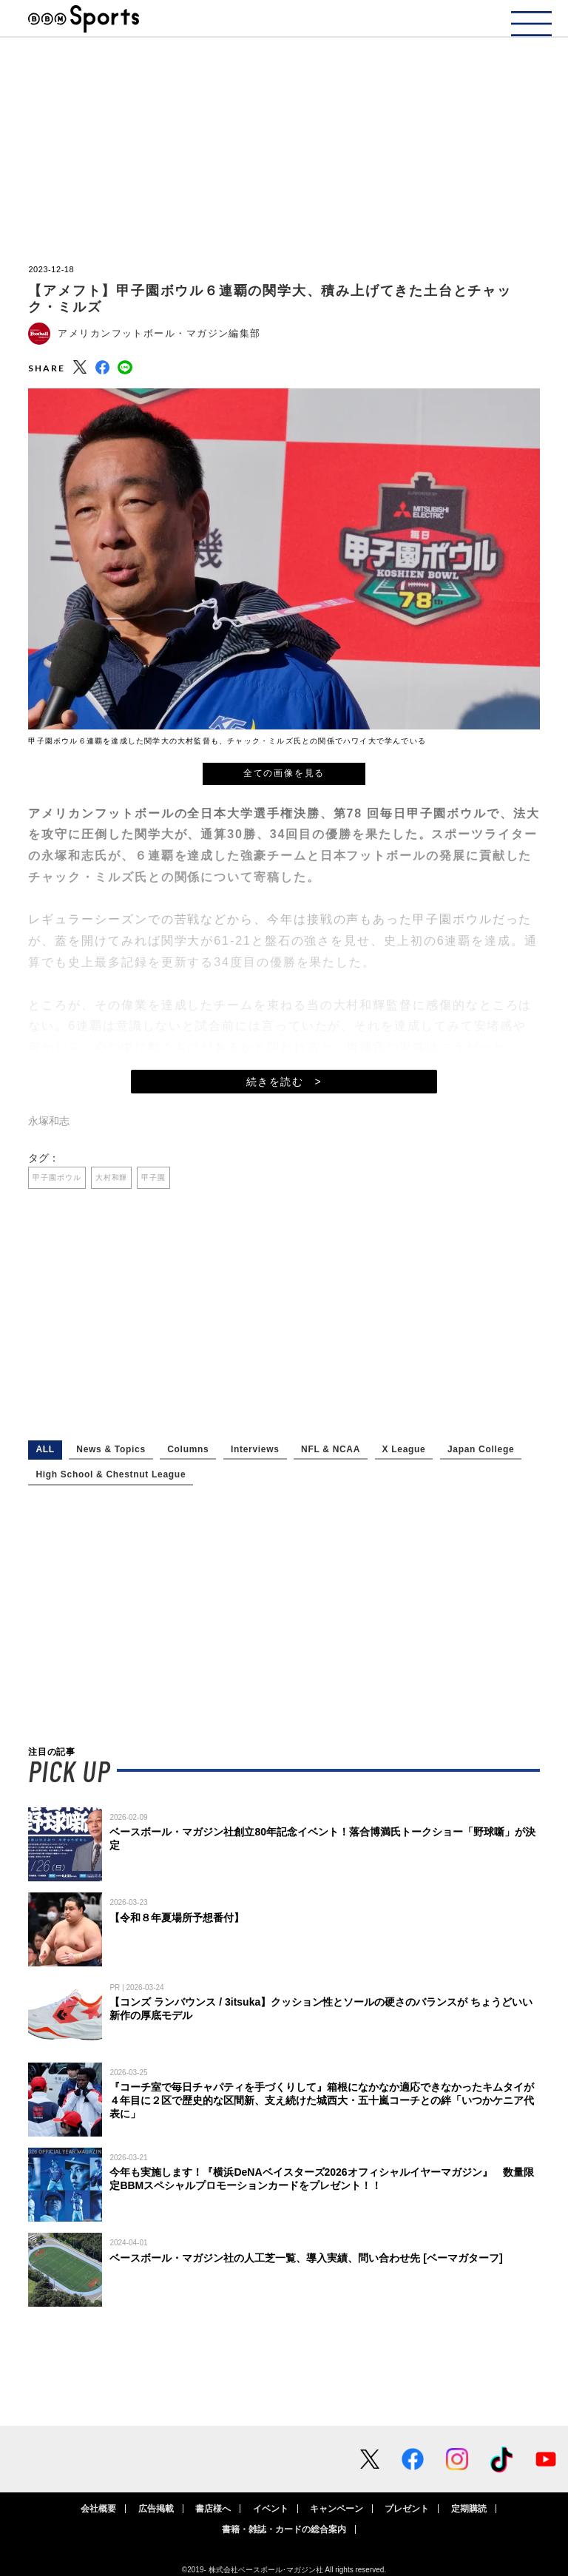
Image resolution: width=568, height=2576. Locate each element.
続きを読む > (284, 1082)
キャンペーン (336, 2508)
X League (404, 1449)
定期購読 (469, 2508)
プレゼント (407, 2508)
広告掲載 (156, 2508)
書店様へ (213, 2508)
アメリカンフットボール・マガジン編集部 (159, 333)
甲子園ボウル (57, 1177)
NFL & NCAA (330, 1449)
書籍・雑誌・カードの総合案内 (284, 2529)
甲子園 (153, 1177)
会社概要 (98, 2508)
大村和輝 (111, 1177)
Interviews (255, 1449)
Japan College (480, 1449)
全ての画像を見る (284, 773)
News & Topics (111, 1449)
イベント (270, 2508)
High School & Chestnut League (111, 1474)
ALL (45, 1449)
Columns (188, 1449)
